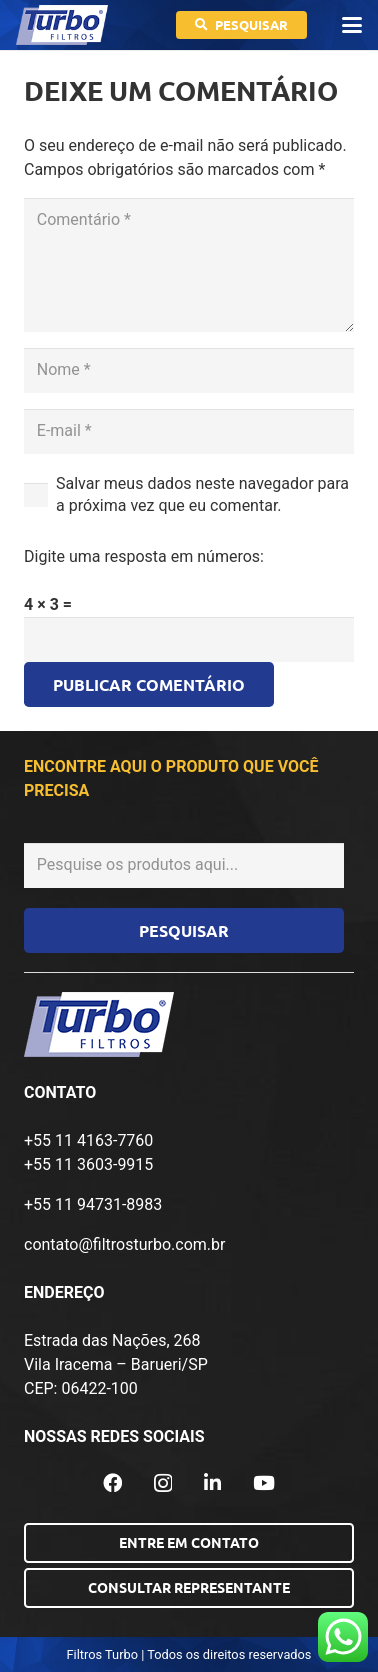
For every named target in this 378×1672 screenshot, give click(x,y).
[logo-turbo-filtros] (62, 25)
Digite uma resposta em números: (144, 556)
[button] (352, 25)
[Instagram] (163, 1483)
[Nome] (189, 370)
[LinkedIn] (212, 1482)
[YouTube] (264, 1482)
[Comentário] (189, 265)
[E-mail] (189, 431)
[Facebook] (112, 1482)
